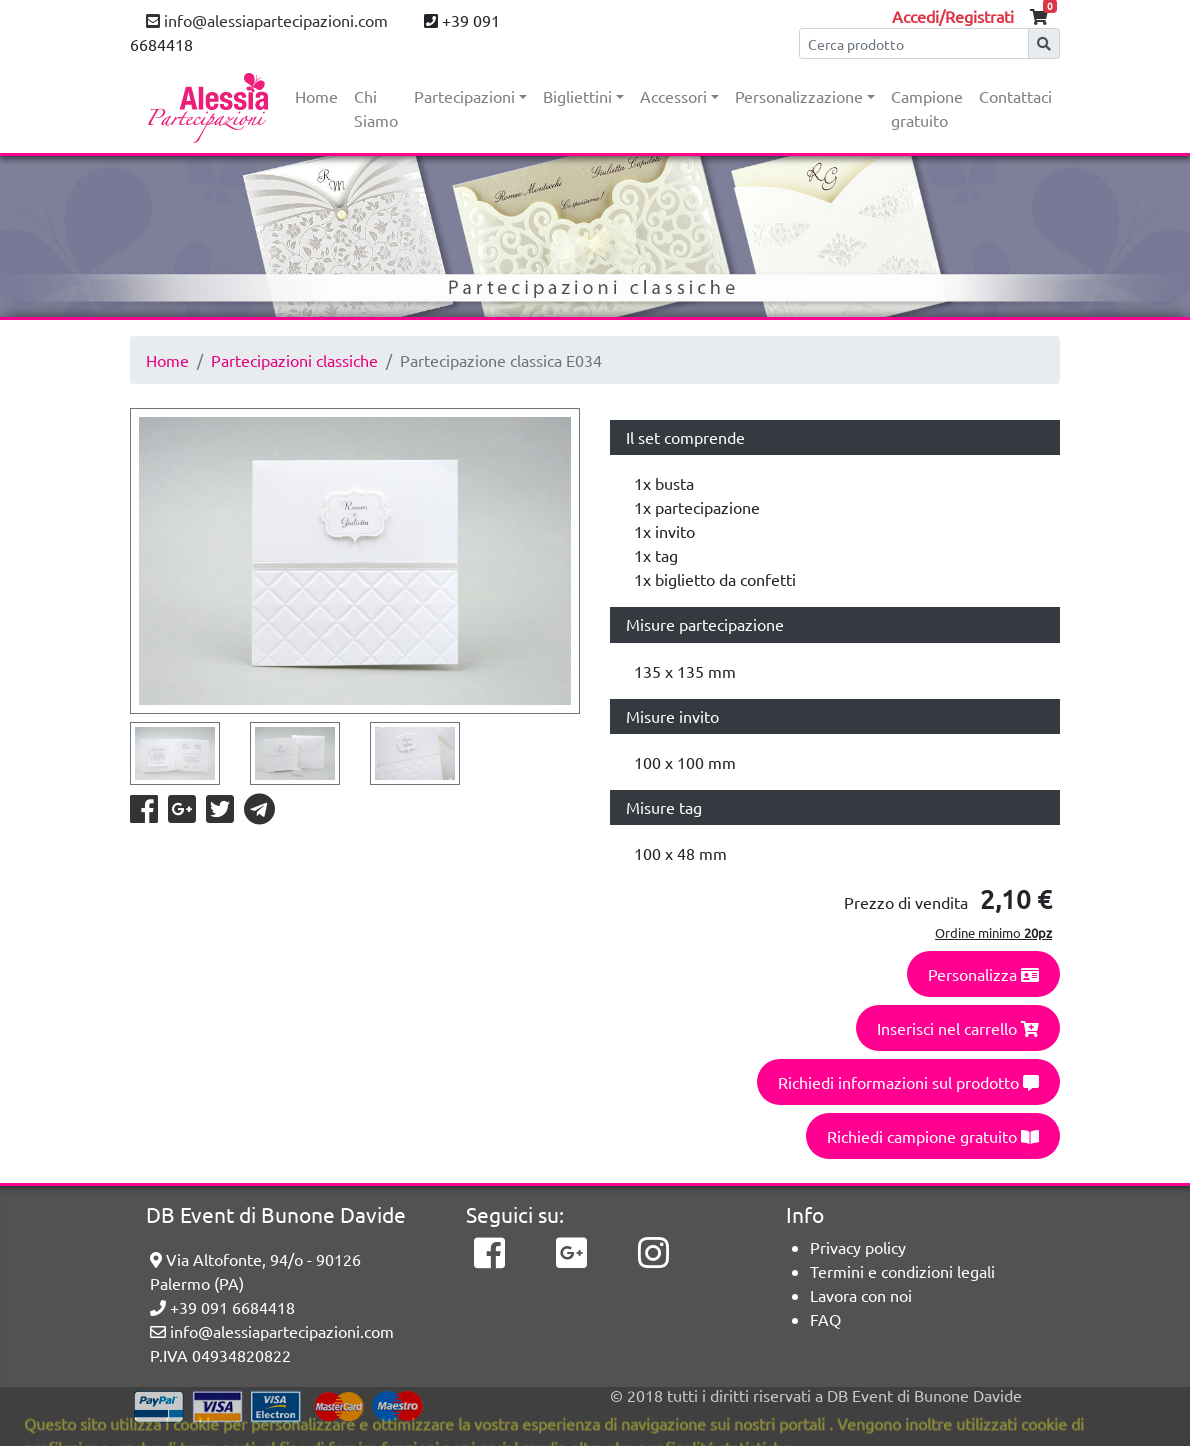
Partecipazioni (464, 96)
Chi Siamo (376, 108)
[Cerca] (914, 43)
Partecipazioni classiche (294, 360)
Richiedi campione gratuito (933, 1136)
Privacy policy (858, 1247)
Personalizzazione (799, 96)
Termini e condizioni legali (902, 1271)
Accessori (673, 96)
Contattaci (1015, 96)
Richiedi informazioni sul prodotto (908, 1082)
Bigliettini (577, 96)
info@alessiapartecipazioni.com (267, 20)
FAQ (825, 1319)
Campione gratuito (927, 108)
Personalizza (983, 974)
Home (316, 96)
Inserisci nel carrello (958, 1028)
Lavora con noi (861, 1295)
